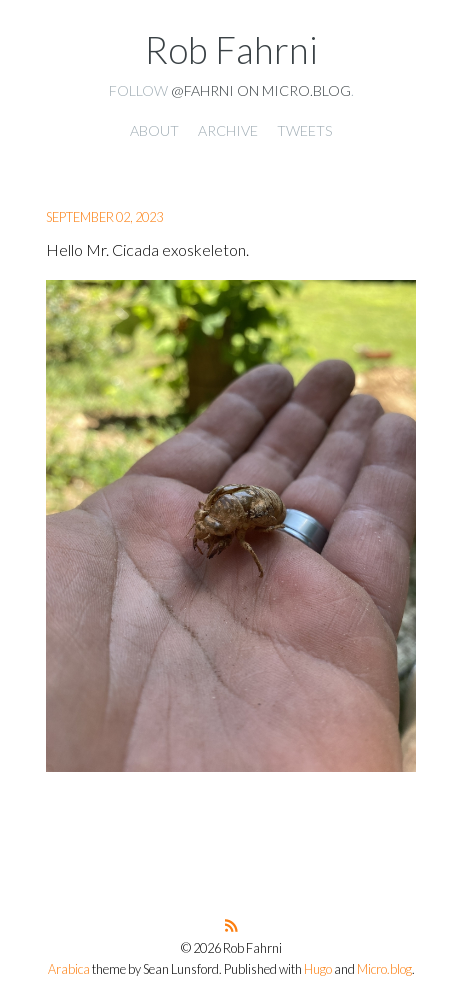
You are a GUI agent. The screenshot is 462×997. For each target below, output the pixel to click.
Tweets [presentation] (304, 130)
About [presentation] (154, 130)
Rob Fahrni (231, 50)
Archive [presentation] (228, 130)
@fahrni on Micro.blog (261, 90)
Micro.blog (384, 969)
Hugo (318, 969)
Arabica (69, 969)
